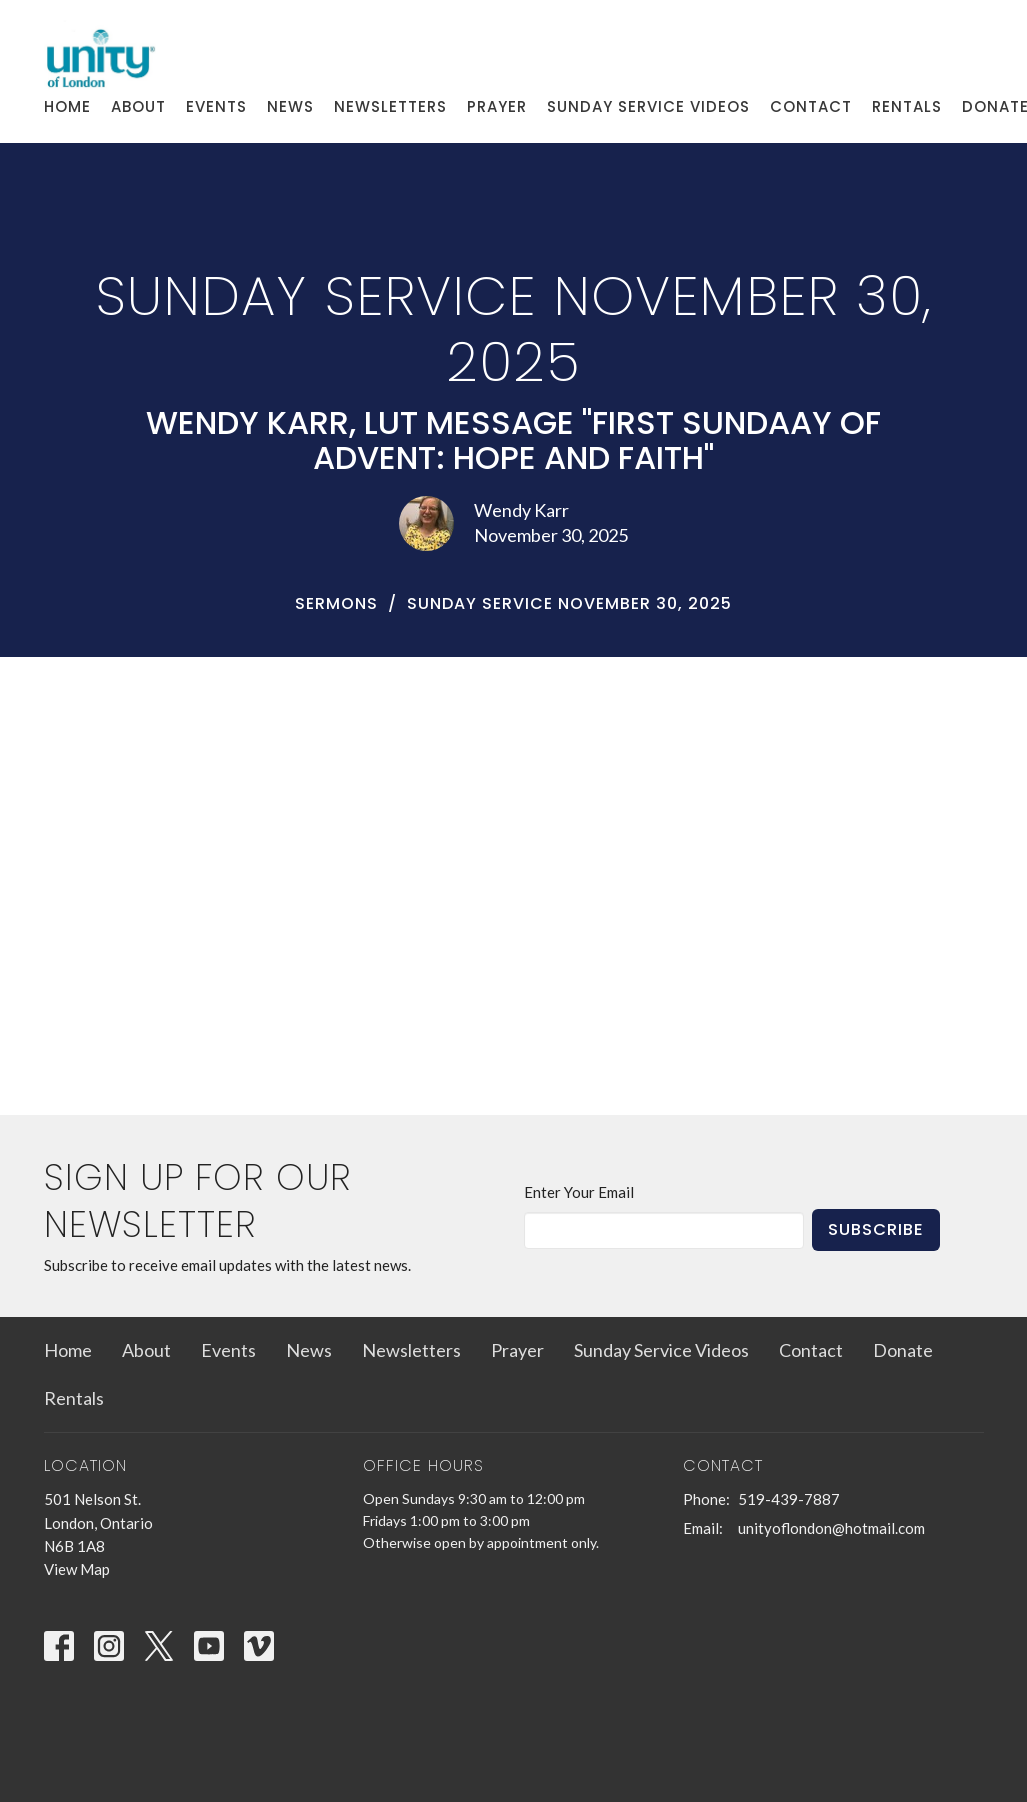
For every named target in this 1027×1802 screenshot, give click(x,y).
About (138, 106)
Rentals (907, 106)
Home (67, 106)
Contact (811, 106)
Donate (903, 1350)
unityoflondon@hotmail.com (831, 1528)
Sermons (336, 603)
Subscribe (876, 1229)
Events (216, 106)
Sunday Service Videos (648, 106)
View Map (77, 1569)
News (290, 106)
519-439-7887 (789, 1499)
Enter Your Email (579, 1192)
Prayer (497, 106)
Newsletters (390, 106)
